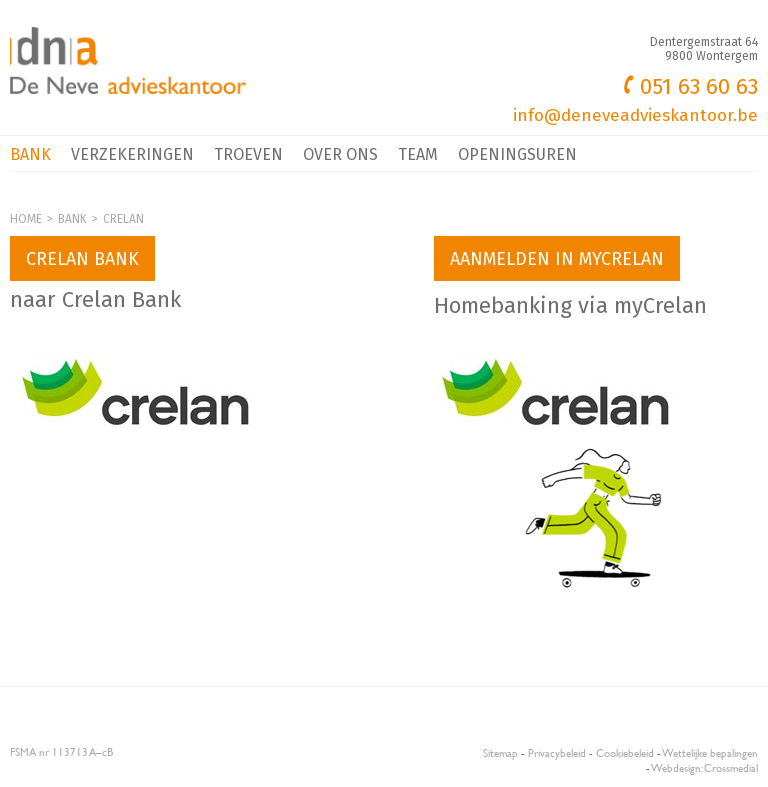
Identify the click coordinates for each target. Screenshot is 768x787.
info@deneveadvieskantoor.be (635, 115)
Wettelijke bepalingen (710, 753)
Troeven (248, 154)
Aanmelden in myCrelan (557, 259)
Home (26, 219)
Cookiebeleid (625, 753)
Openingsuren (517, 154)
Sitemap (500, 753)
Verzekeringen (132, 154)
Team (418, 154)
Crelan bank (82, 259)
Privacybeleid (557, 753)
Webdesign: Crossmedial (705, 768)
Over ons (340, 154)
